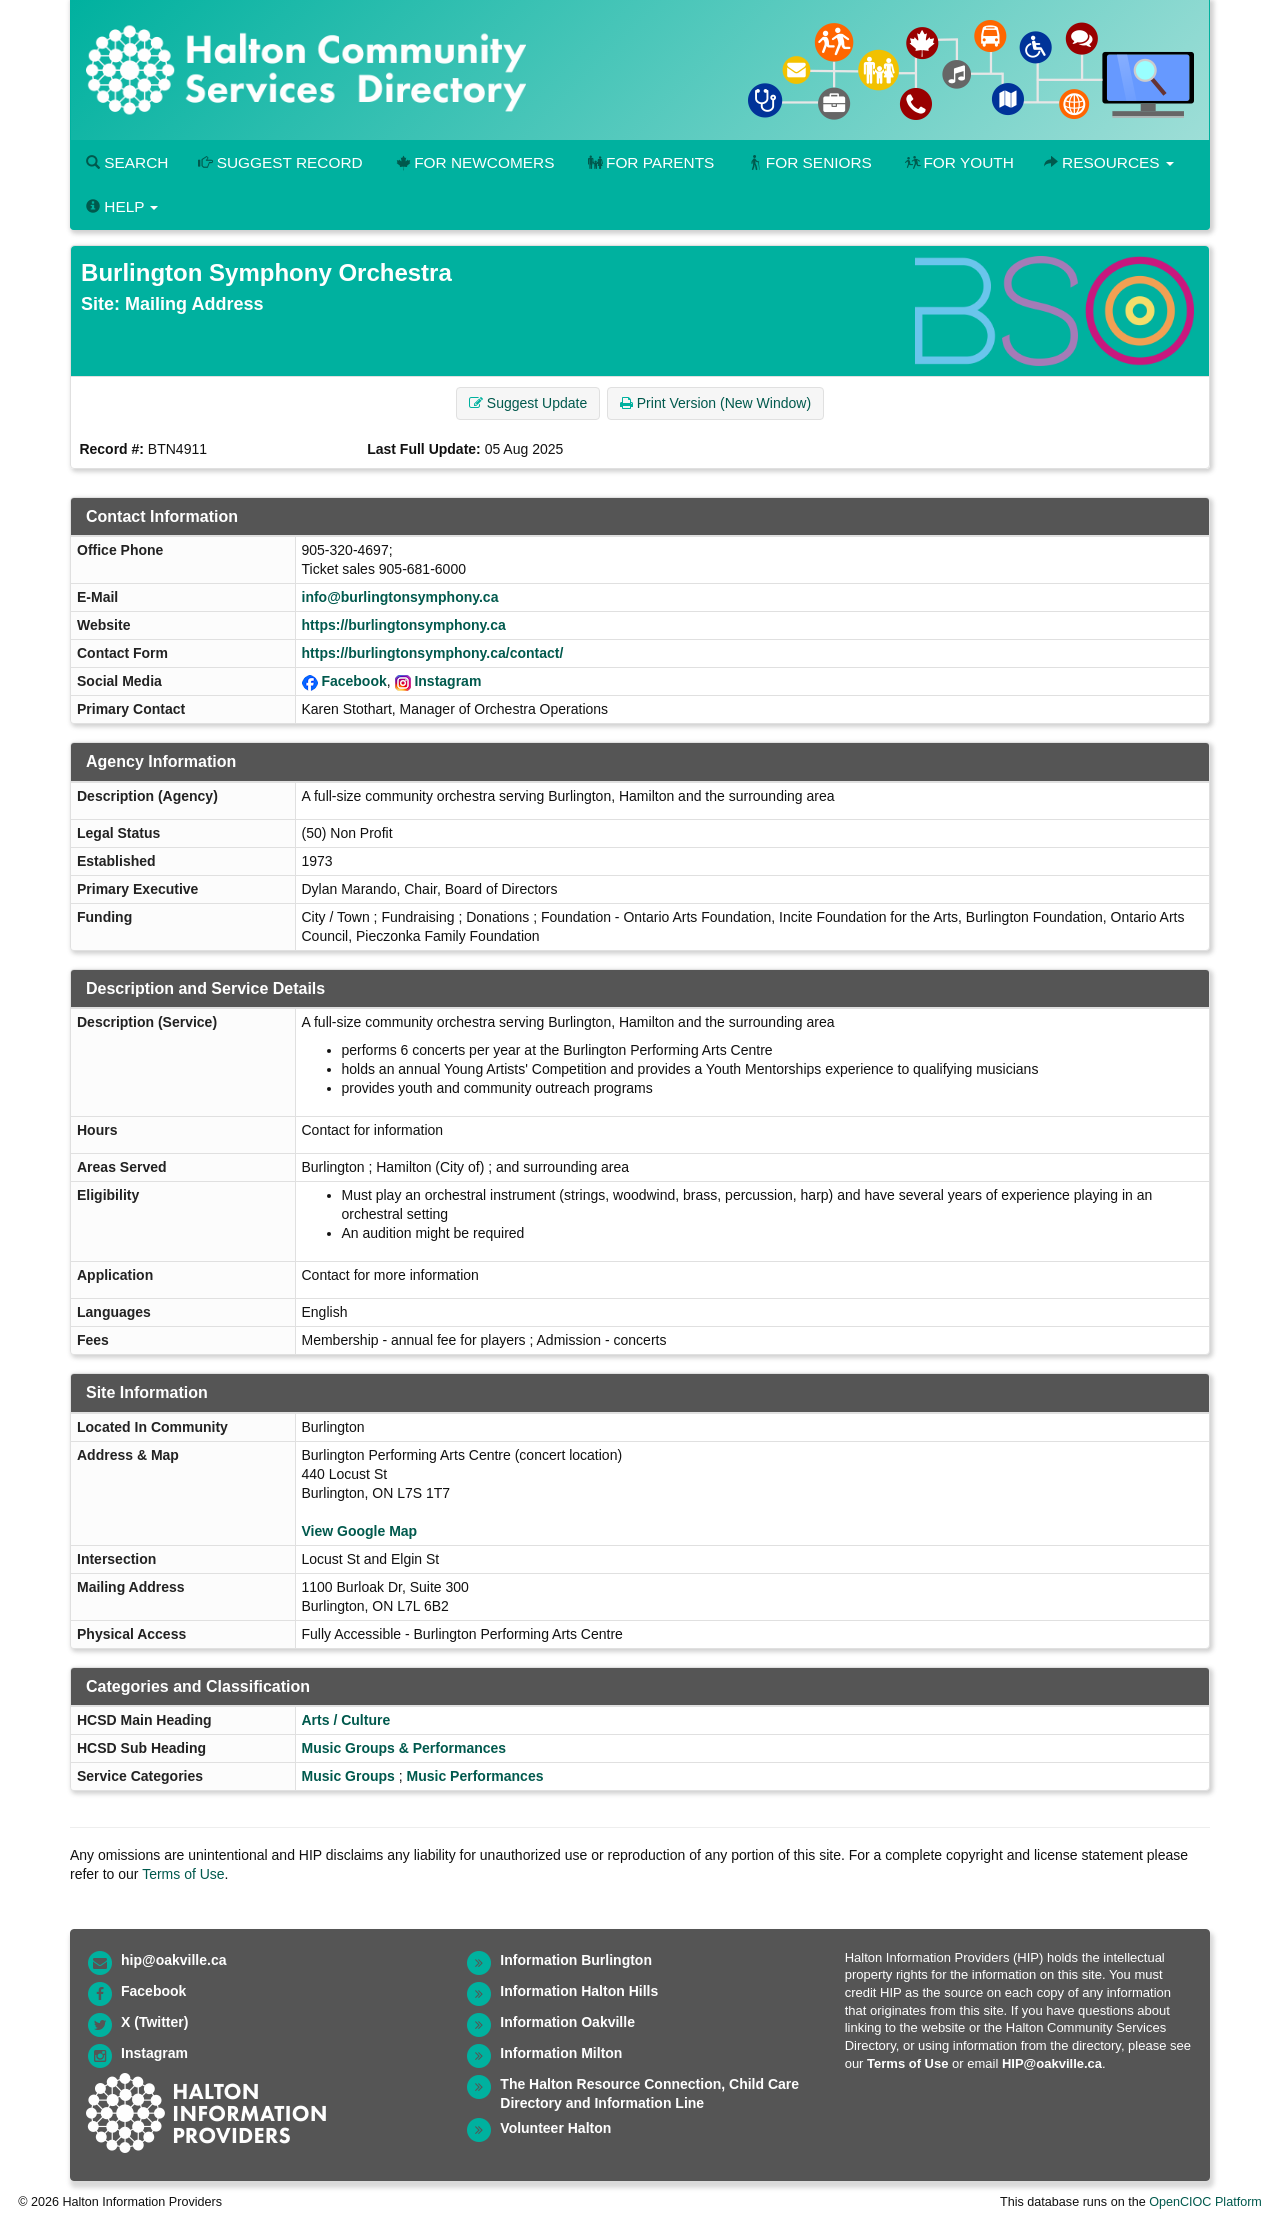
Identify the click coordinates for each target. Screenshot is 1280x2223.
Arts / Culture (346, 1720)
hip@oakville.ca (173, 1960)
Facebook (353, 681)
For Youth (958, 162)
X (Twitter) (154, 2022)
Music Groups (348, 1776)
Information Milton (561, 2053)
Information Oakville (567, 2022)
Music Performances (475, 1776)
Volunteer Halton (555, 2128)
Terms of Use (183, 1874)
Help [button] (122, 206)
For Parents (649, 162)
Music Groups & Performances (404, 1748)
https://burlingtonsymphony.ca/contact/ (433, 653)
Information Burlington (576, 1960)
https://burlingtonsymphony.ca (404, 625)
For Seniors (808, 162)
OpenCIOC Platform (1205, 2202)
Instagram (447, 681)
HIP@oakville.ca (1052, 2063)
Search (127, 162)
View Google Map (360, 1531)
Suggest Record (280, 162)
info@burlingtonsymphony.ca (400, 597)
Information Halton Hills (579, 1991)
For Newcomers (474, 162)
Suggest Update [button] (528, 403)
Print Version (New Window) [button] (715, 403)
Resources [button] (1109, 162)
